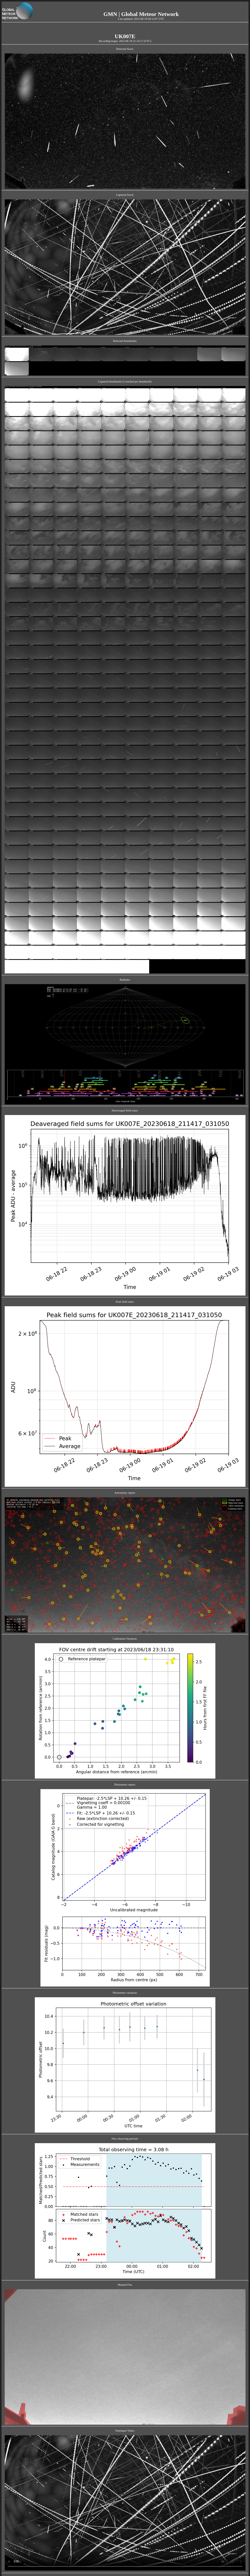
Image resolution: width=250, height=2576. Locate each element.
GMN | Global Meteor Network (141, 14)
